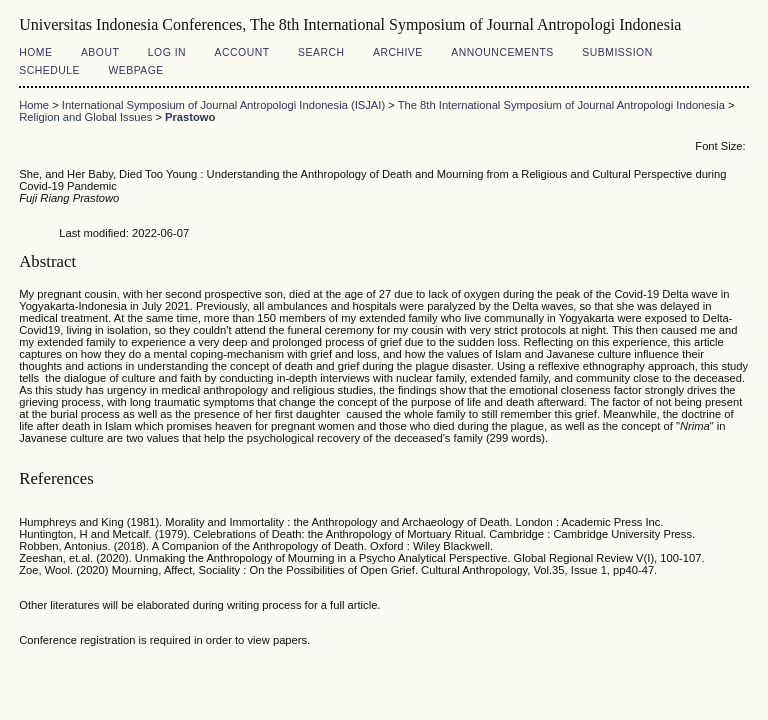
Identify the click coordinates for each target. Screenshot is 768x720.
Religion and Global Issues (85, 117)
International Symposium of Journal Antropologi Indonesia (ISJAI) (223, 105)
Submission (617, 52)
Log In (167, 52)
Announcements (502, 52)
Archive (398, 52)
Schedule (49, 70)
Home (35, 52)
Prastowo (190, 117)
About (100, 52)
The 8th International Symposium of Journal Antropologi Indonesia (561, 105)
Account (242, 52)
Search (321, 52)
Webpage (135, 70)
